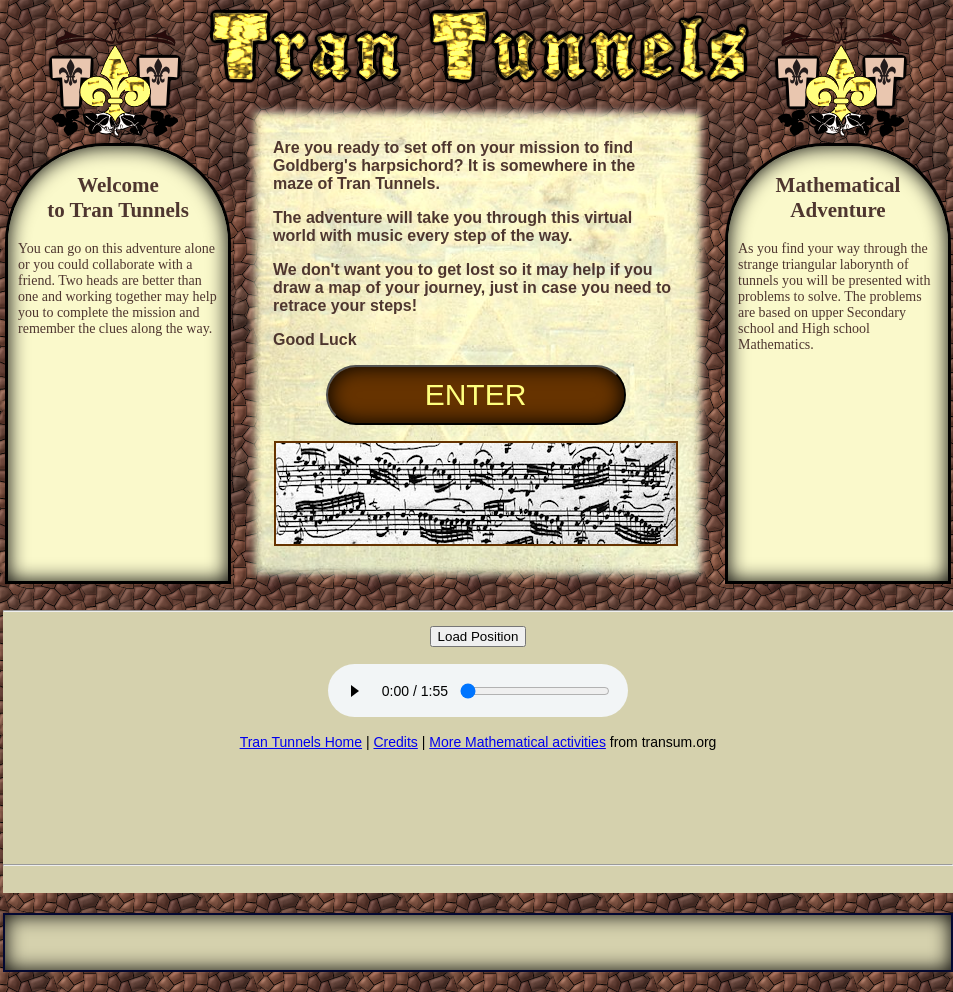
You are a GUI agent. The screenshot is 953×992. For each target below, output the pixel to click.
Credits (395, 742)
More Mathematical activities (517, 742)
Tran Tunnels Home (301, 742)
